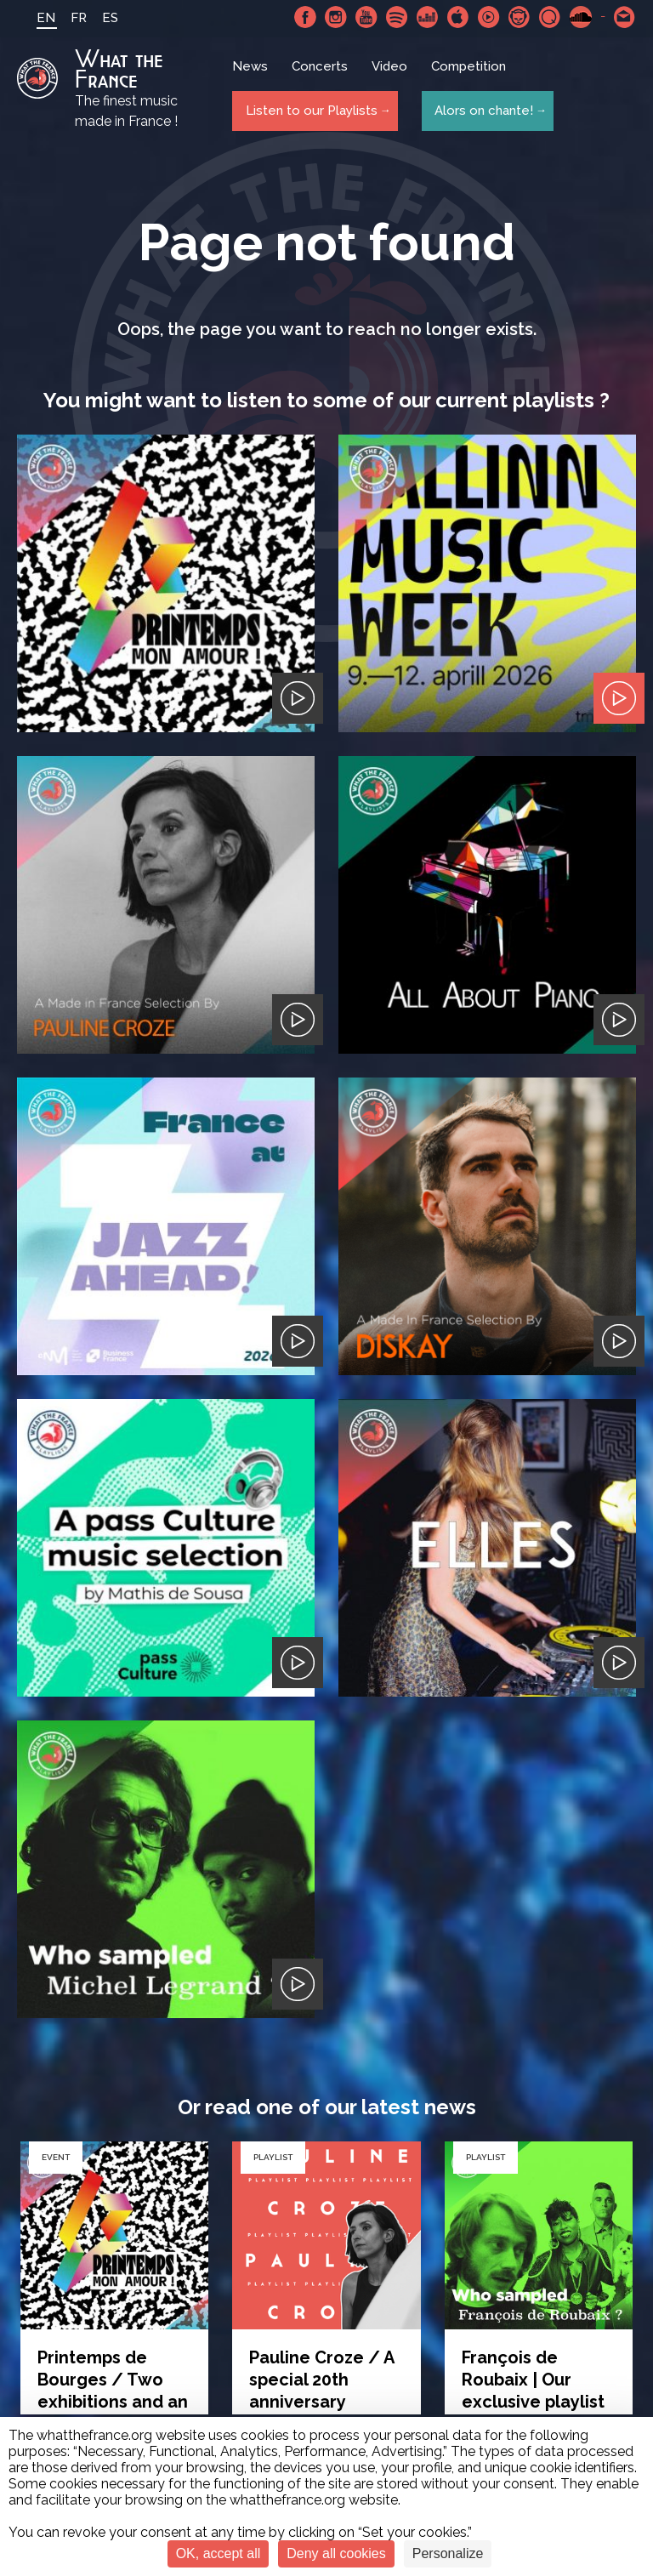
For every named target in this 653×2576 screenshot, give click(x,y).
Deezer (428, 17)
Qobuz (550, 17)
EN (35, 18)
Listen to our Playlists (308, 111)
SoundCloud (581, 17)
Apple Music (458, 17)
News (252, 72)
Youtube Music (489, 17)
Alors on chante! (479, 111)
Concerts (321, 72)
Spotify (397, 17)
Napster (519, 17)
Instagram (336, 17)
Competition (470, 72)
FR (68, 18)
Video (391, 72)
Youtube (366, 17)
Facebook (305, 17)
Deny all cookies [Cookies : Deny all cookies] (336, 2553)
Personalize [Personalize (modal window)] (448, 2553)
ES (100, 18)
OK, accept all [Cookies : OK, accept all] (218, 2553)
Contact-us (625, 17)
